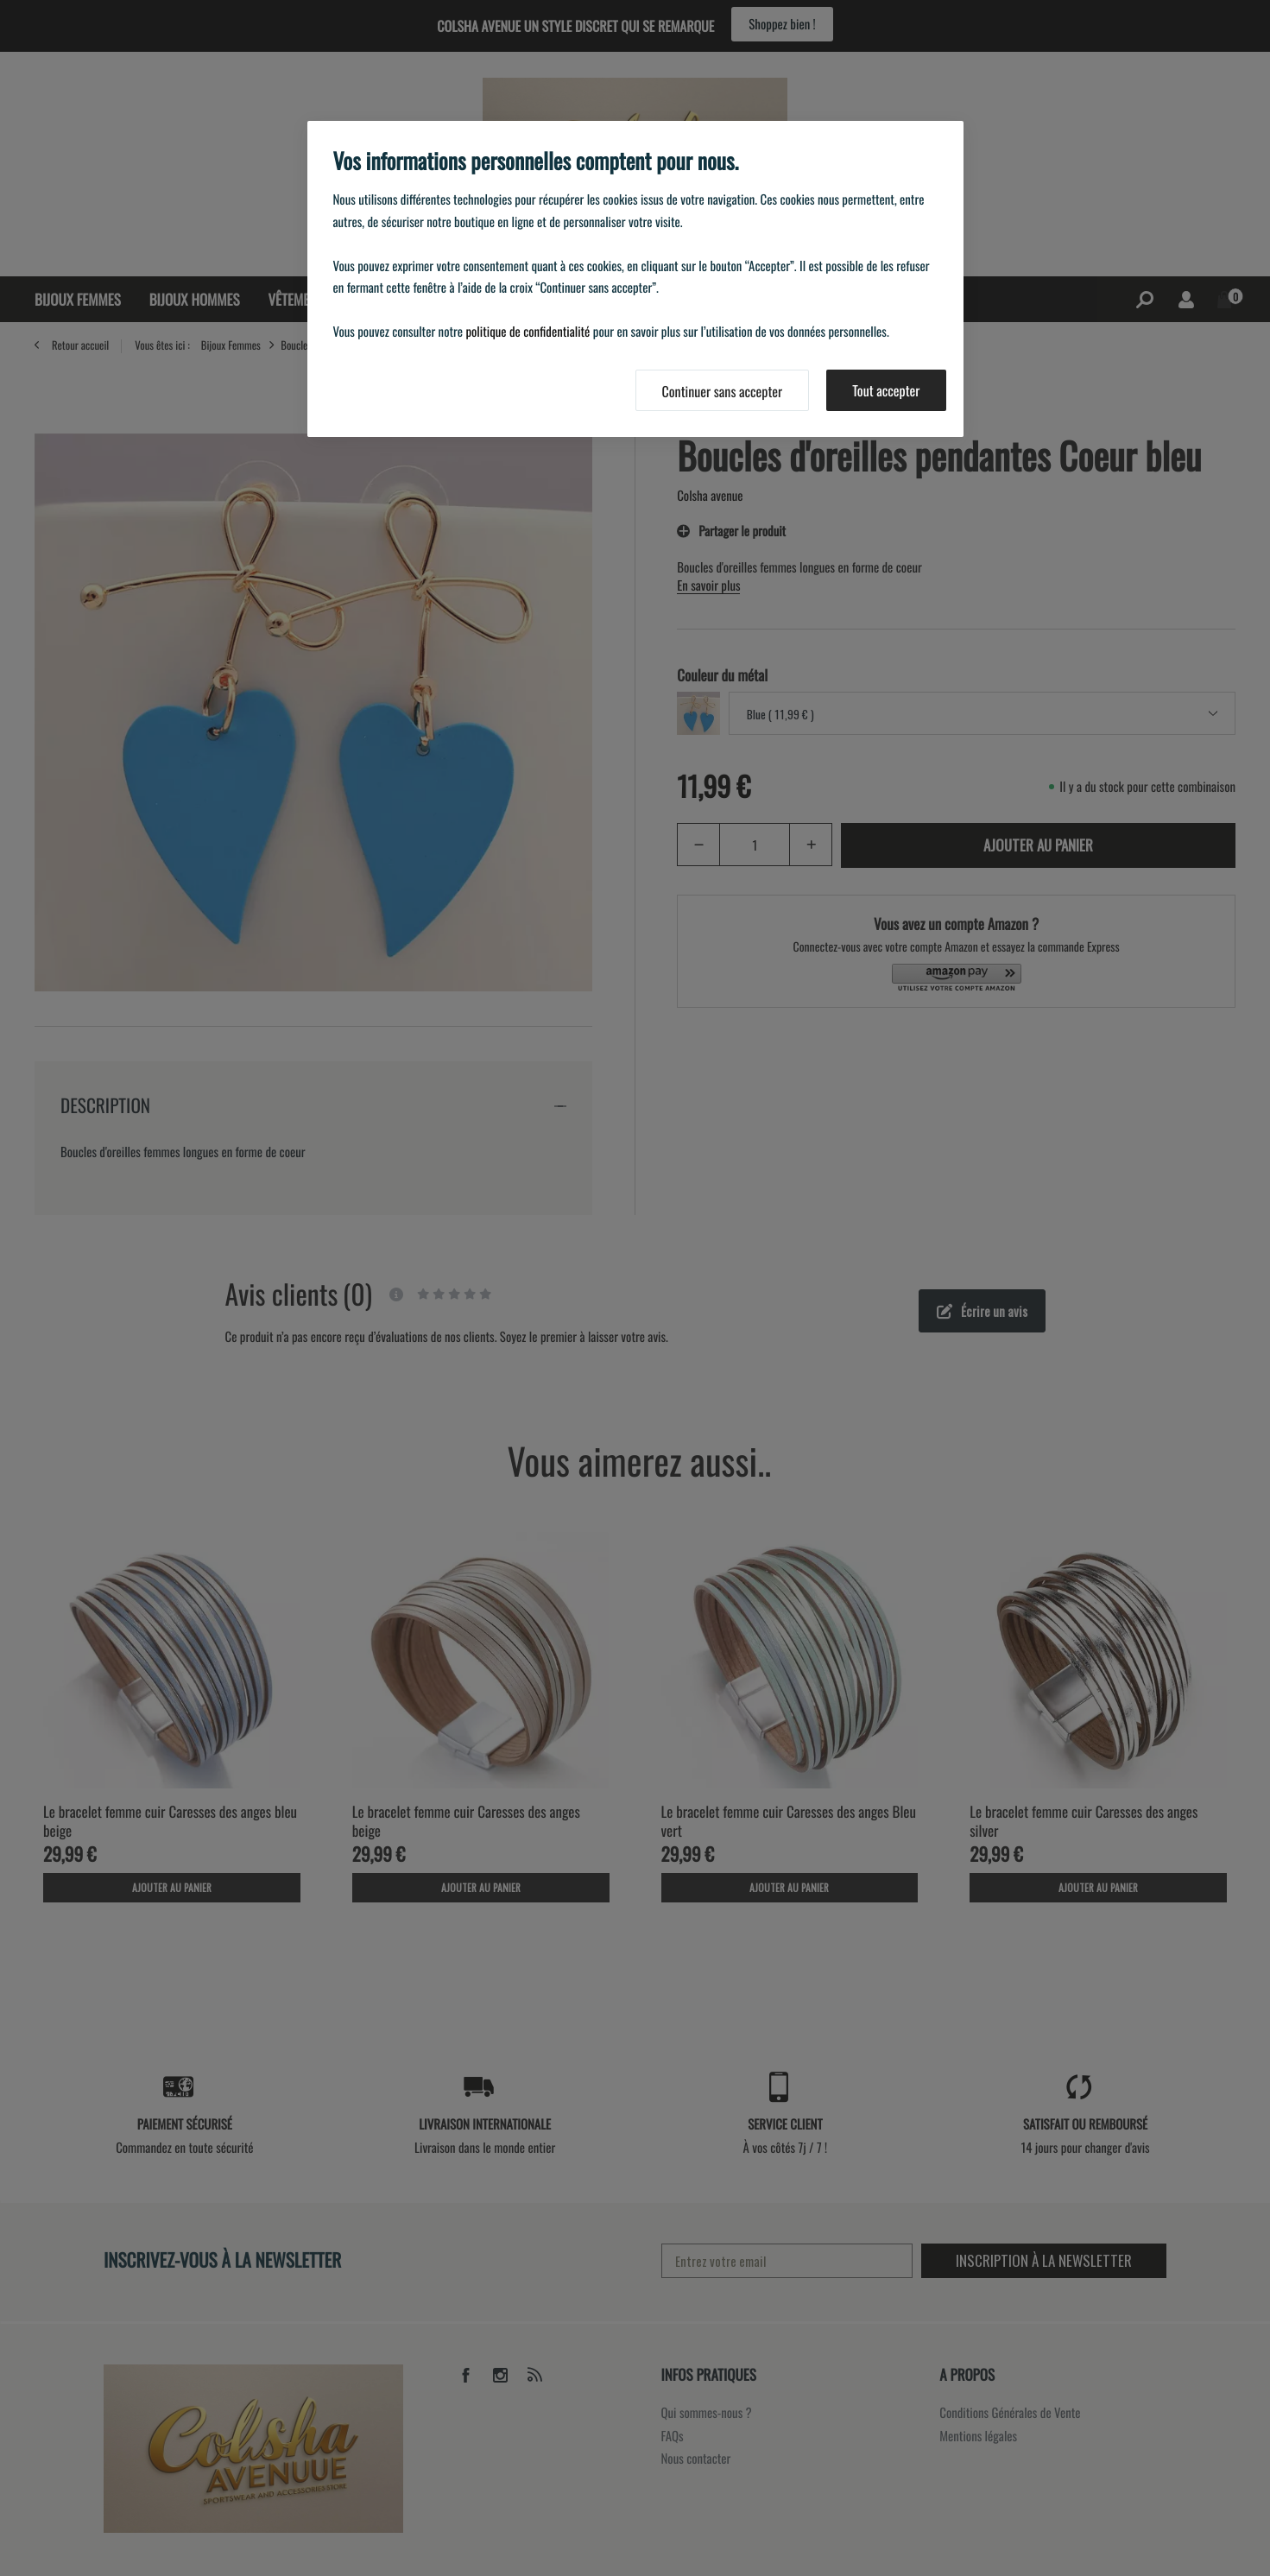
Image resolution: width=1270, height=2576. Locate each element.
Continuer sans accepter (722, 391)
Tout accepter (885, 390)
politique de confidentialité (527, 331)
